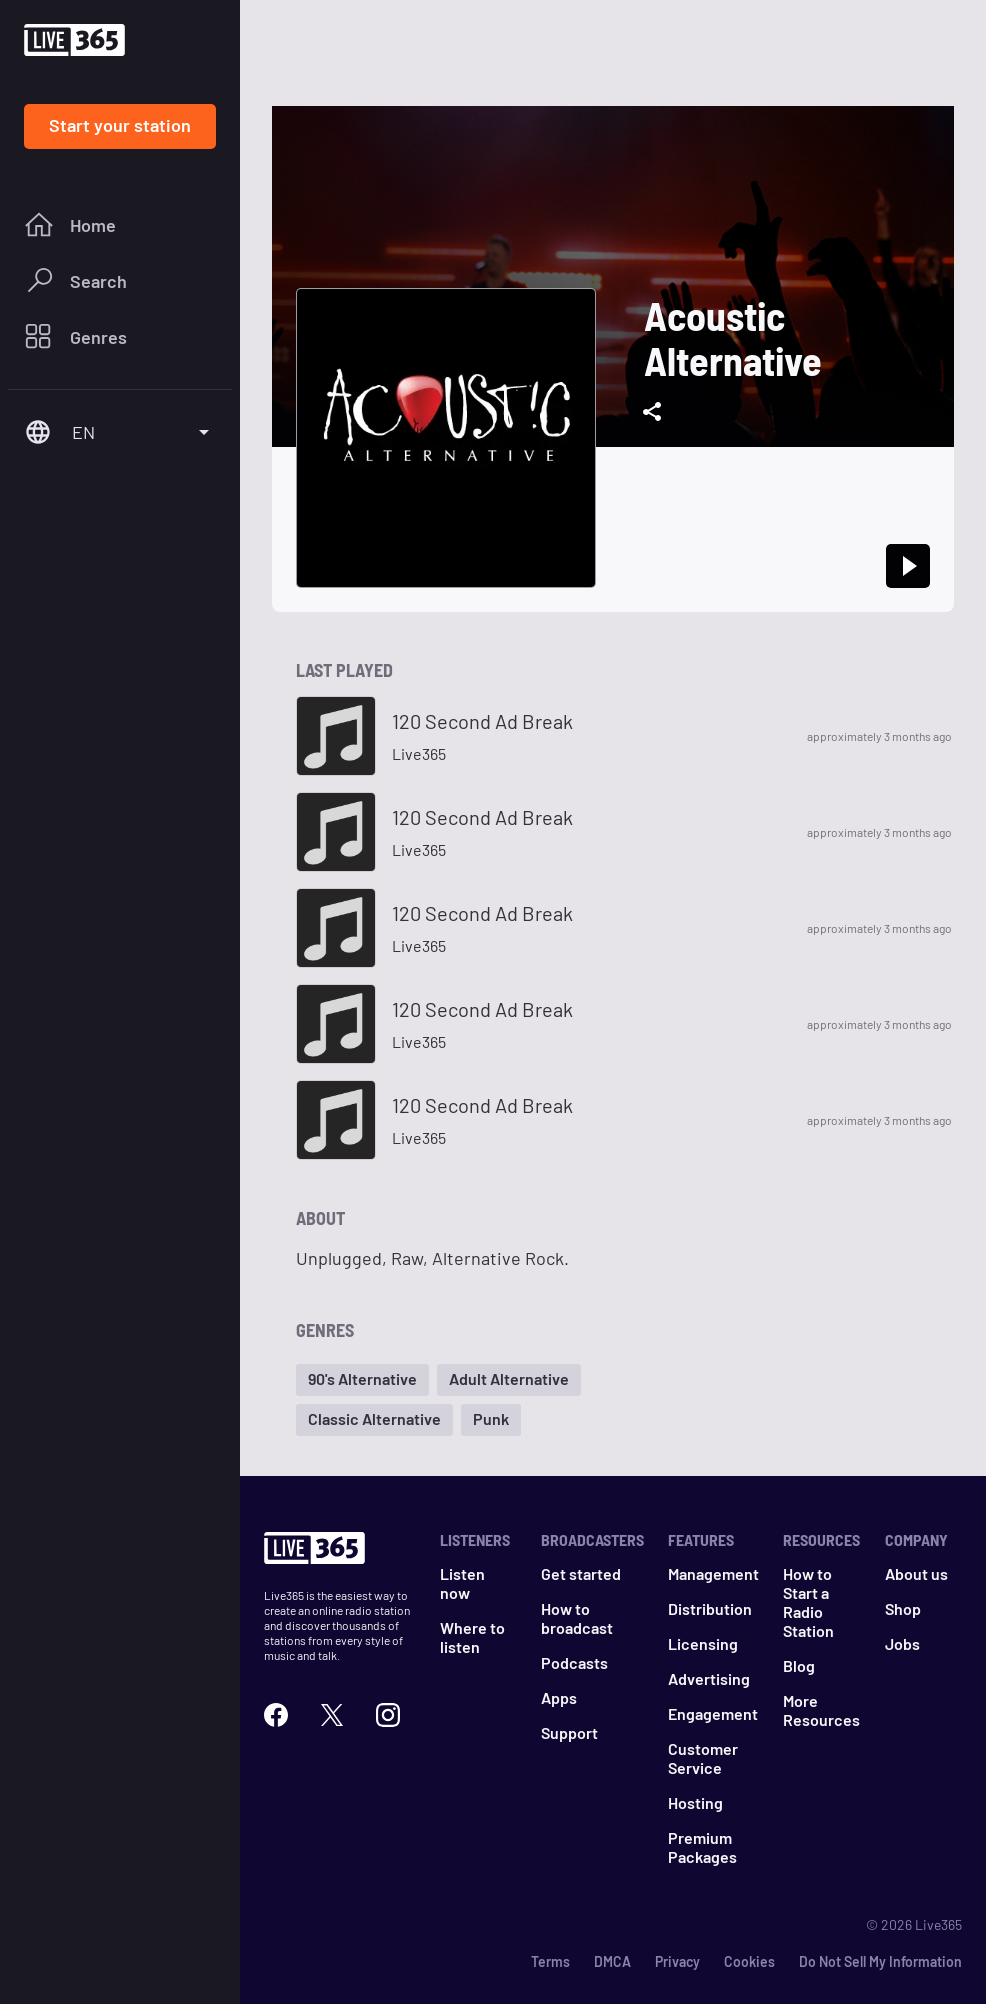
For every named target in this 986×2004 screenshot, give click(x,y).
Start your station (120, 125)
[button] (362, 1380)
